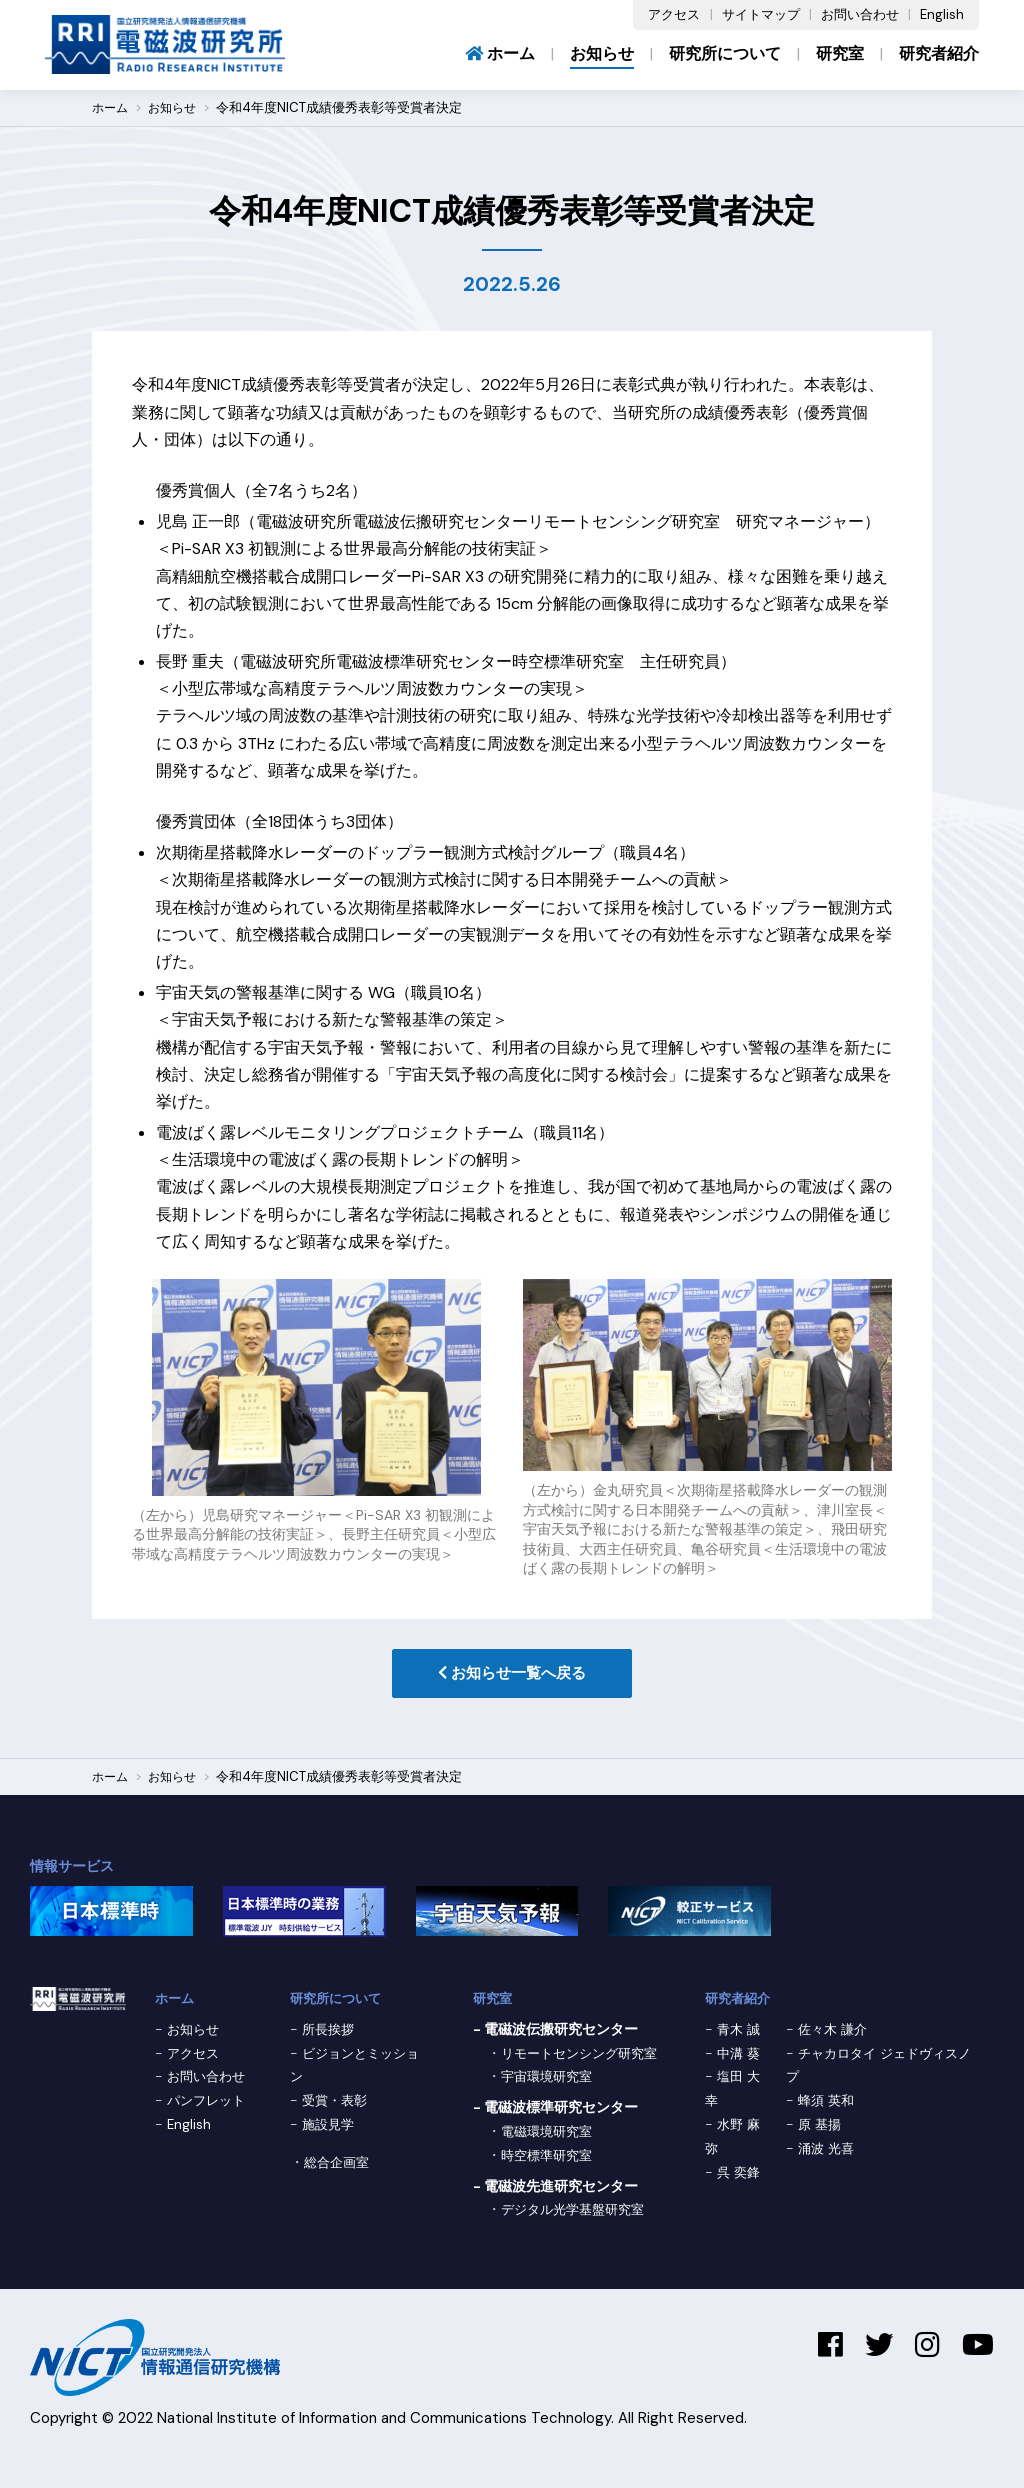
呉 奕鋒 (740, 2175)
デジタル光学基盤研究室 (578, 2236)
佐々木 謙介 (834, 2032)
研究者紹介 (939, 53)
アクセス (674, 14)
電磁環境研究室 (550, 2158)
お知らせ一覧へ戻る (512, 1674)
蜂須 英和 (827, 2103)
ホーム (500, 53)
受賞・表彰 (337, 2103)
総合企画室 (339, 2165)
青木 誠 (740, 2032)
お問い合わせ (860, 14)
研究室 (840, 53)
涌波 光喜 (827, 2151)
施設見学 (330, 2127)
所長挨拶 (330, 2032)
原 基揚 (820, 2127)
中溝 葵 (740, 2056)
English (942, 14)
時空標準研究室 (550, 2182)
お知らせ (602, 53)
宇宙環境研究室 (550, 2103)
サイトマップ (761, 14)
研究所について (725, 53)
